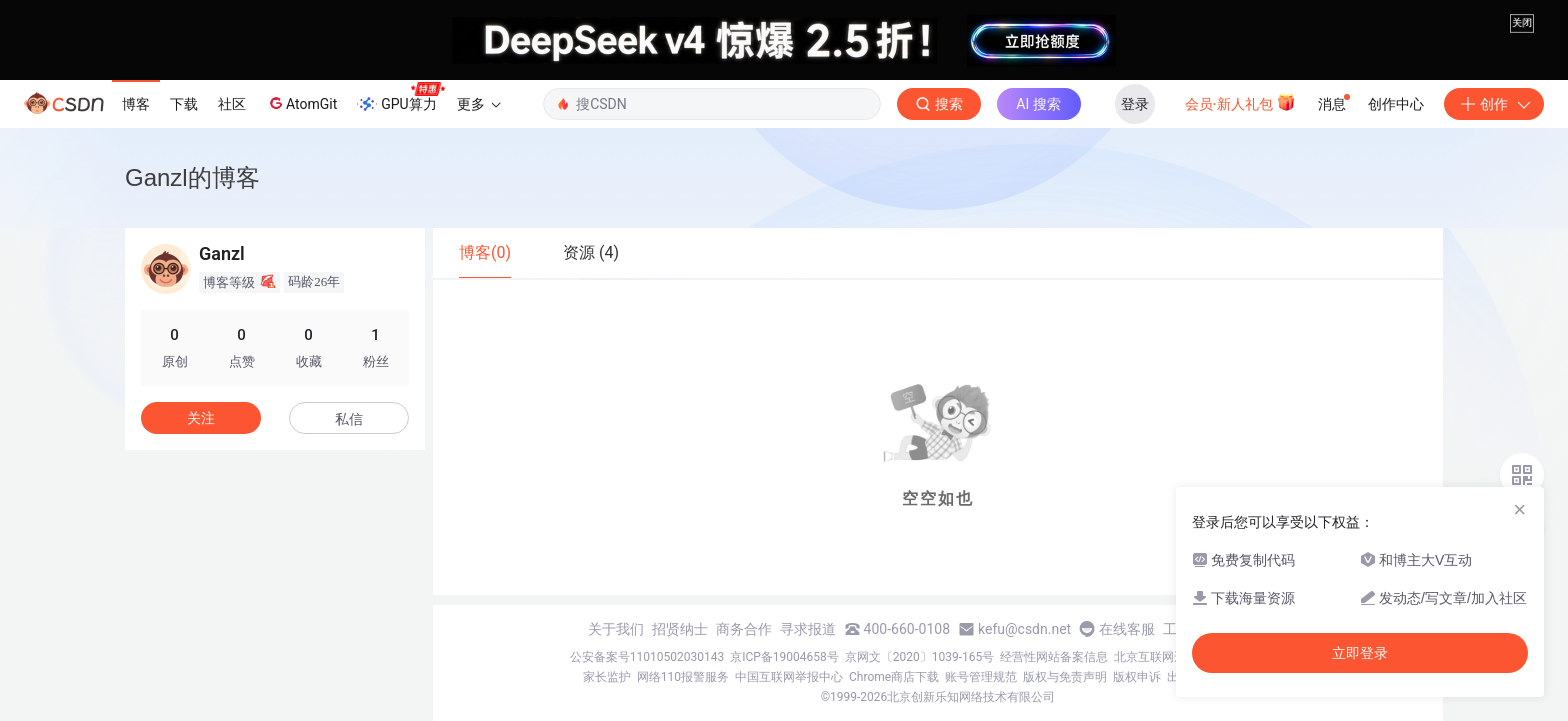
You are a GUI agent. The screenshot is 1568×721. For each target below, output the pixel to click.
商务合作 (744, 629)
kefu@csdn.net (1024, 629)
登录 (1135, 104)
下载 (184, 104)
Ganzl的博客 (192, 177)
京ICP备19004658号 (784, 657)
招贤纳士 (680, 629)
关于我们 (616, 629)
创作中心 (1396, 104)
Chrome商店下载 (894, 677)
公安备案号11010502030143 (647, 657)
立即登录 (1360, 653)
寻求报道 (808, 629)
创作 (1494, 104)
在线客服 (1127, 629)
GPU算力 (400, 98)
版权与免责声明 (1065, 677)
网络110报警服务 (683, 677)
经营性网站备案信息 (1054, 657)
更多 (479, 104)
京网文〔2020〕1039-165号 (920, 657)
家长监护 (607, 677)
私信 (349, 419)
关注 (201, 418)
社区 (232, 104)
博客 (136, 104)
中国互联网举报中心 (789, 677)
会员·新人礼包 (1240, 102)
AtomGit (301, 103)
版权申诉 (1137, 677)
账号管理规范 (981, 677)
